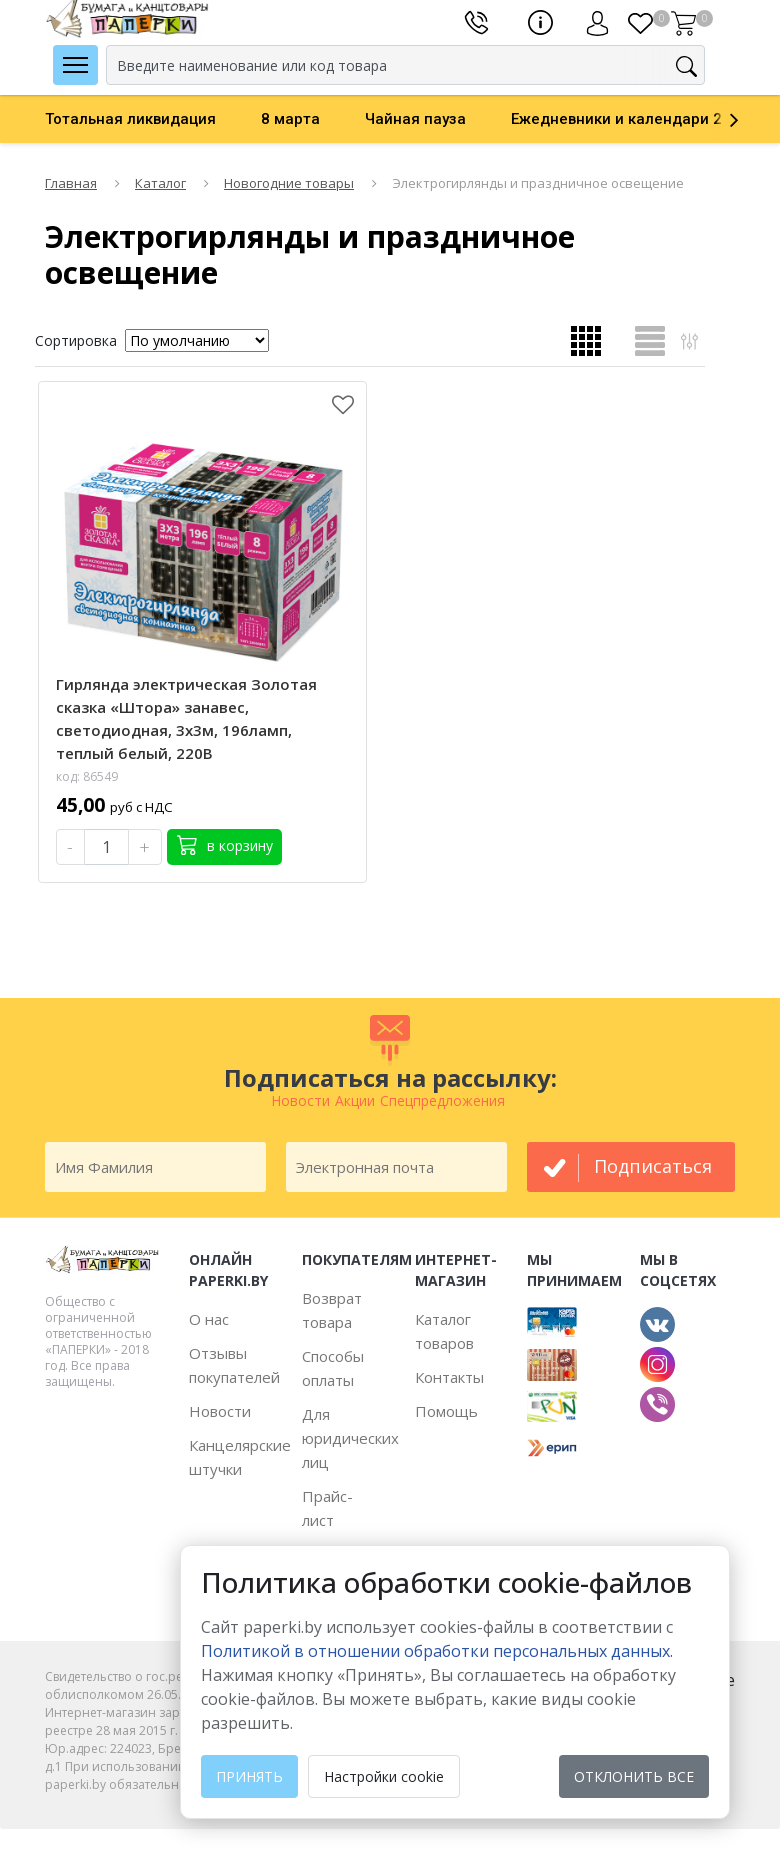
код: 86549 (87, 776)
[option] (153, 119)
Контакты (449, 1377)
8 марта (290, 119)
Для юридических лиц (350, 1438)
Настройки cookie (384, 1776)
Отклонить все (634, 1776)
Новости (220, 1411)
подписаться (653, 1166)
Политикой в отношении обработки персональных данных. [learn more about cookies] (437, 1651)
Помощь (446, 1411)
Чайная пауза (415, 119)
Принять (249, 1776)
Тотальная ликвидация (130, 119)
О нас (209, 1319)
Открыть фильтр (689, 340)
